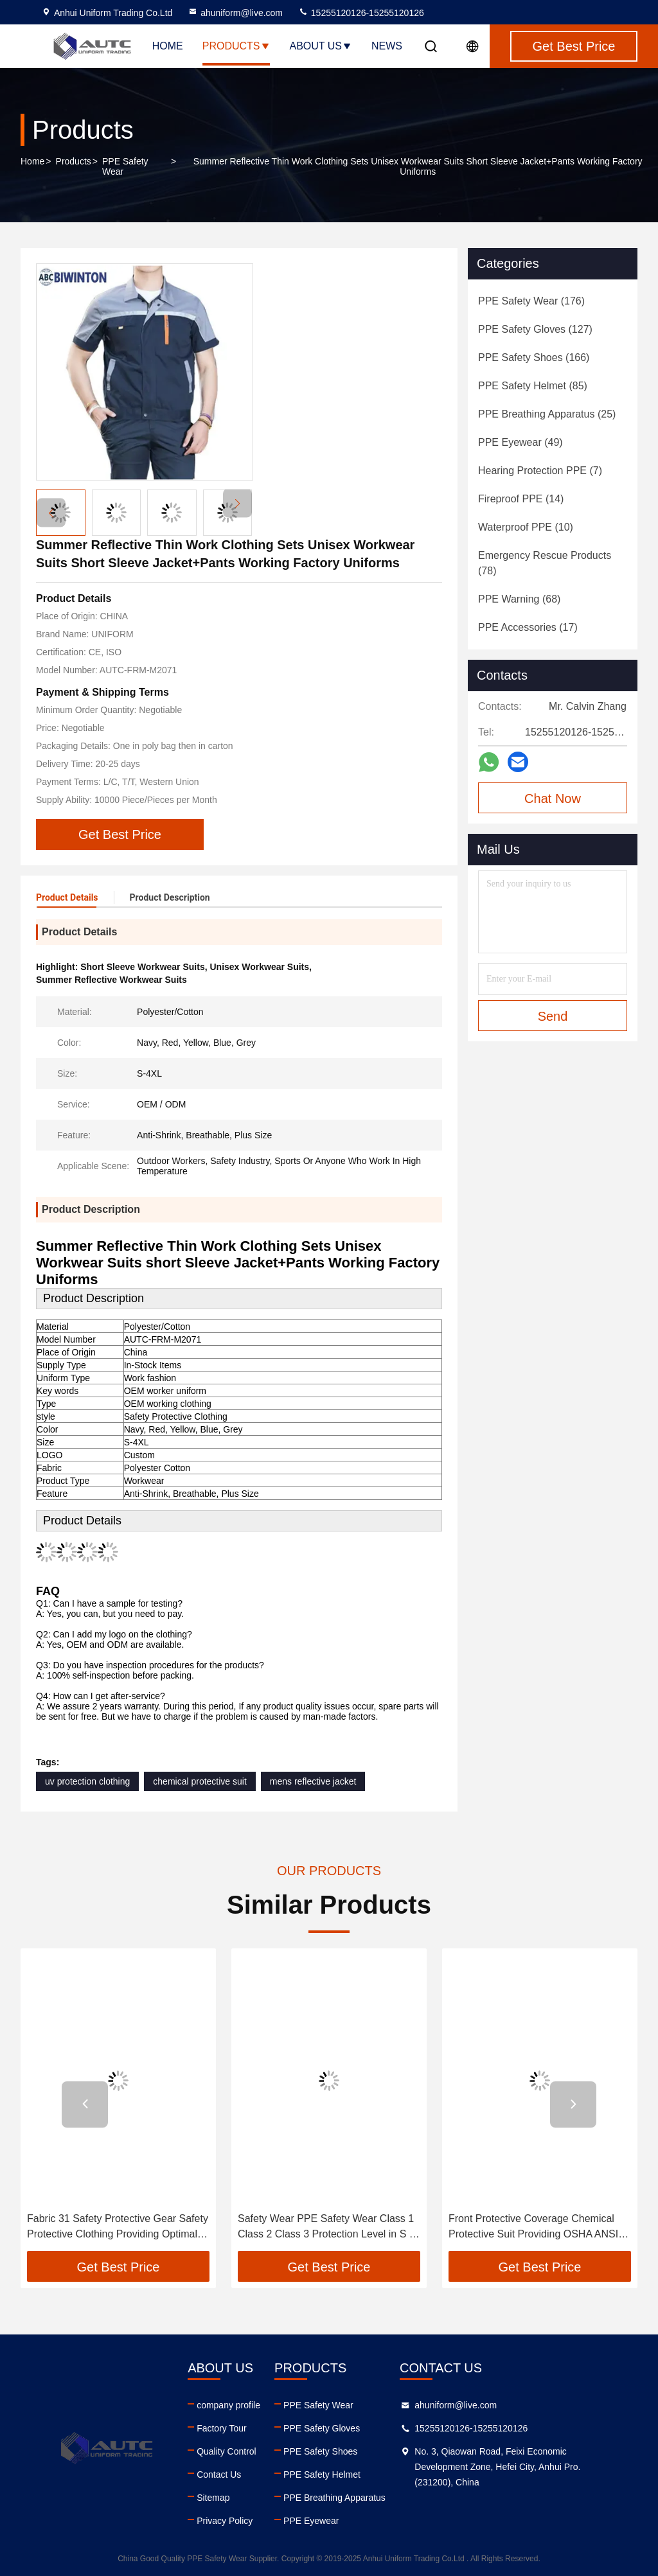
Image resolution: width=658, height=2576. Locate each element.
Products (236, 45)
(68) (519, 599)
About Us (321, 45)
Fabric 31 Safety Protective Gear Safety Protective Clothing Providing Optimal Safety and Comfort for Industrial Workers (117, 2227)
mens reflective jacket (313, 1781)
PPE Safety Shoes (320, 2451)
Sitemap (213, 2497)
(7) (540, 470)
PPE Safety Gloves (321, 2428)
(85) (532, 385)
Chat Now (552, 798)
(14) (521, 498)
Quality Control (226, 2451)
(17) (528, 627)
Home (167, 45)
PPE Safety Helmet (321, 2474)
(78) (544, 563)
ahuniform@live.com (235, 13)
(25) (547, 414)
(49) (520, 442)
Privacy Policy (225, 2521)
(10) (525, 527)
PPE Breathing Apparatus (334, 2497)
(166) (533, 357)
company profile (228, 2405)
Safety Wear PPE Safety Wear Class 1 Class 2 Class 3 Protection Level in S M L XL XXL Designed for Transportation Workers (328, 2227)
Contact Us (219, 2474)
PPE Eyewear (311, 2521)
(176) (531, 301)
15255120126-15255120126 (361, 13)
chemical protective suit (200, 1781)
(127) (535, 329)
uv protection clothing (87, 1781)
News (386, 45)
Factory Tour (222, 2428)
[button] (237, 503)
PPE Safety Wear (125, 166)
